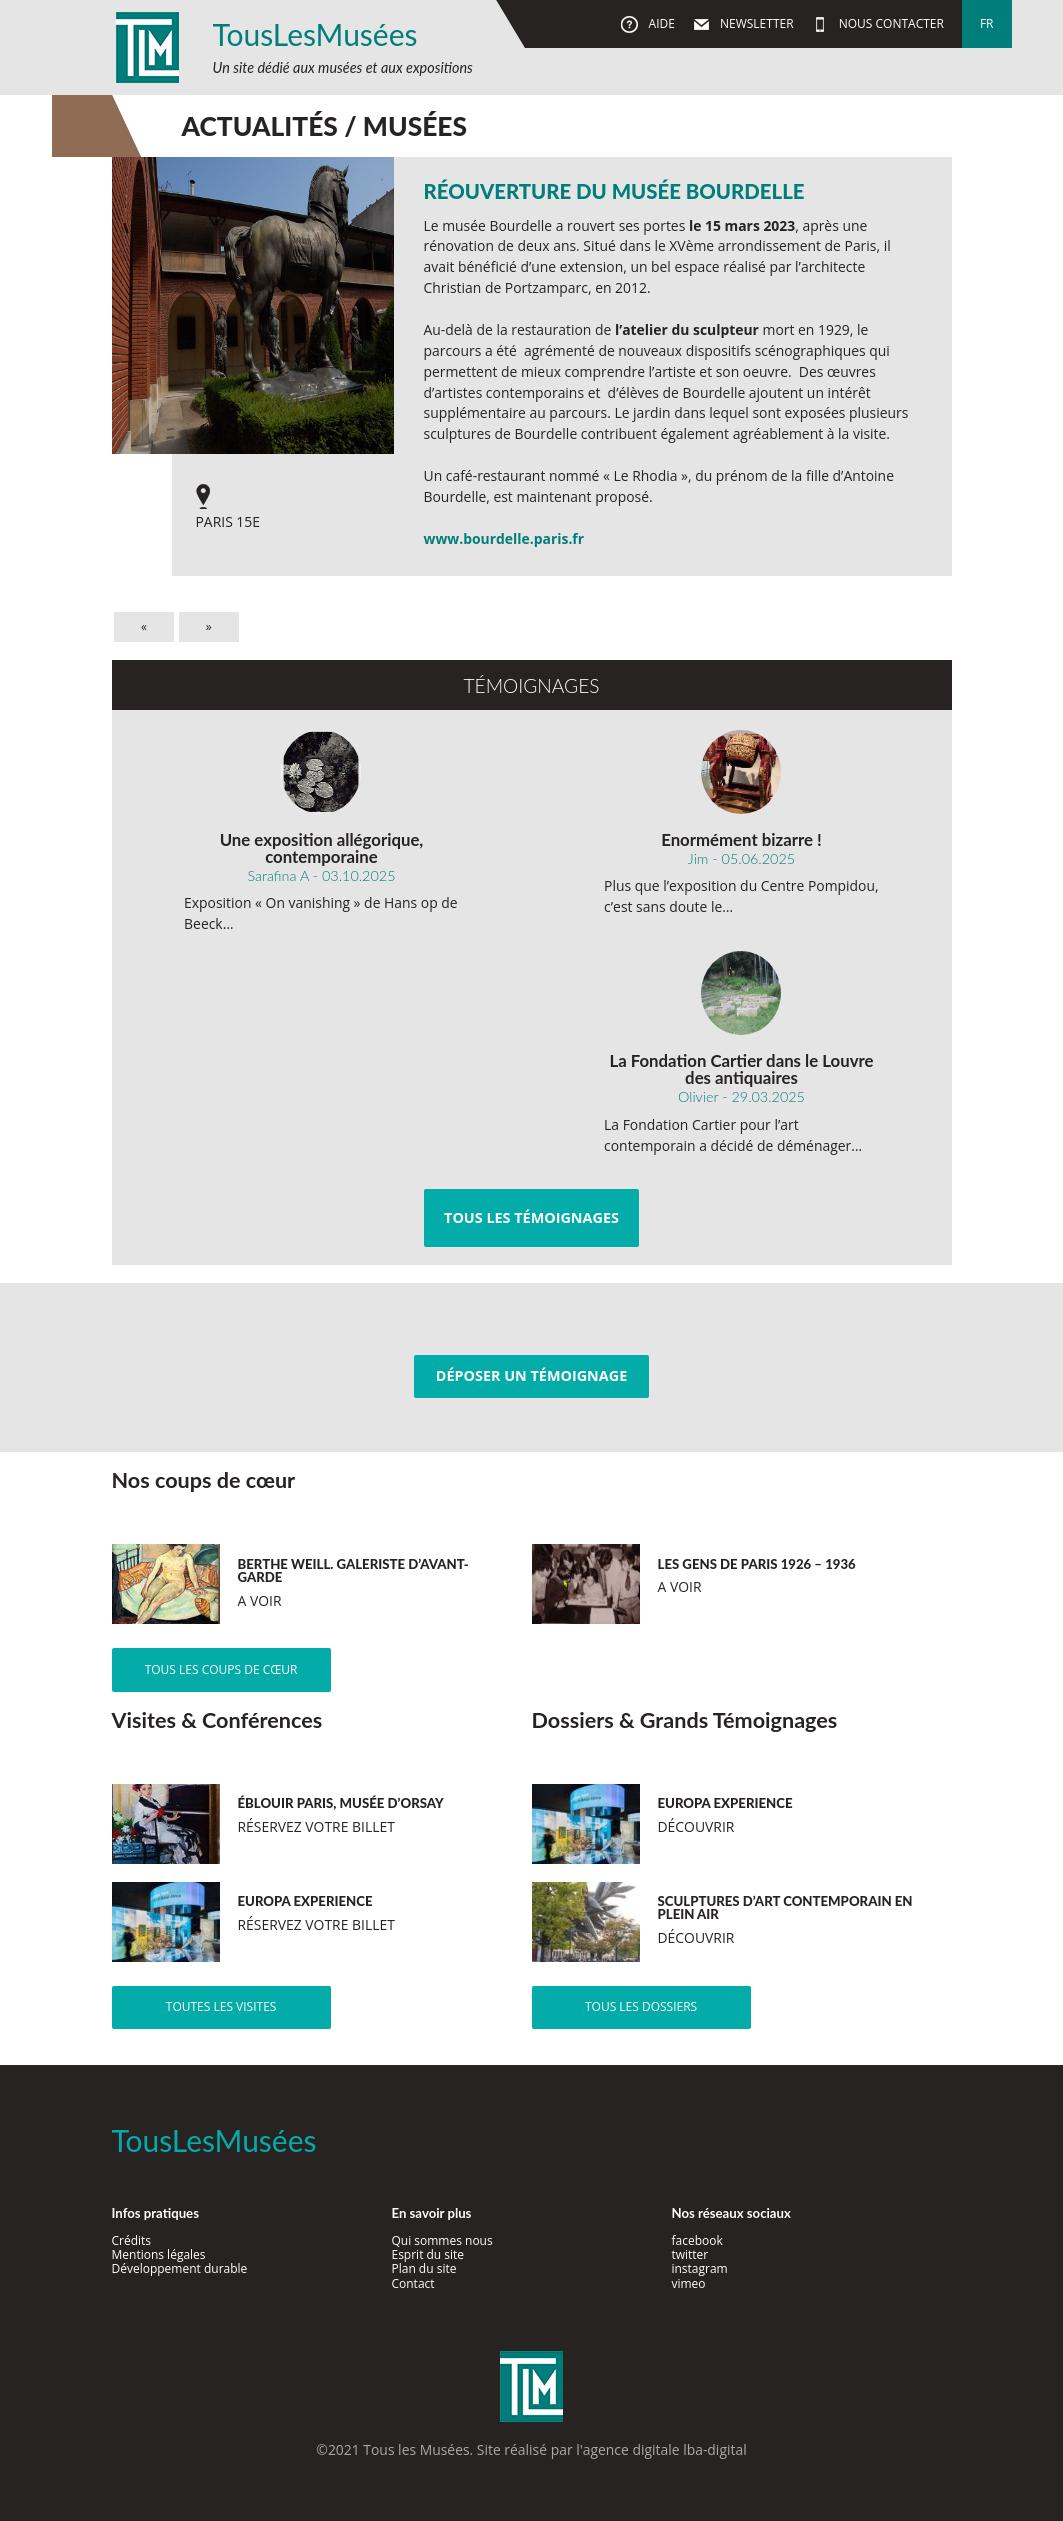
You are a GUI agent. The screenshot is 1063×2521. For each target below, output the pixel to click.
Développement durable (180, 2268)
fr (987, 23)
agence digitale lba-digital (665, 2449)
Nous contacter (890, 23)
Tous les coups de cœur (221, 1669)
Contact (412, 2283)
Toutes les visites (221, 2006)
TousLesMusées (315, 34)
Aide (659, 23)
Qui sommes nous (441, 2240)
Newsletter (755, 23)
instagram (699, 2268)
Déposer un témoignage (531, 1375)
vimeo (688, 2283)
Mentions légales (159, 2254)
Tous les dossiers (641, 2006)
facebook (696, 2240)
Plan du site (423, 2268)
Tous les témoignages (531, 1217)
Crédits (132, 2240)
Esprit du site (427, 2254)
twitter (689, 2254)
